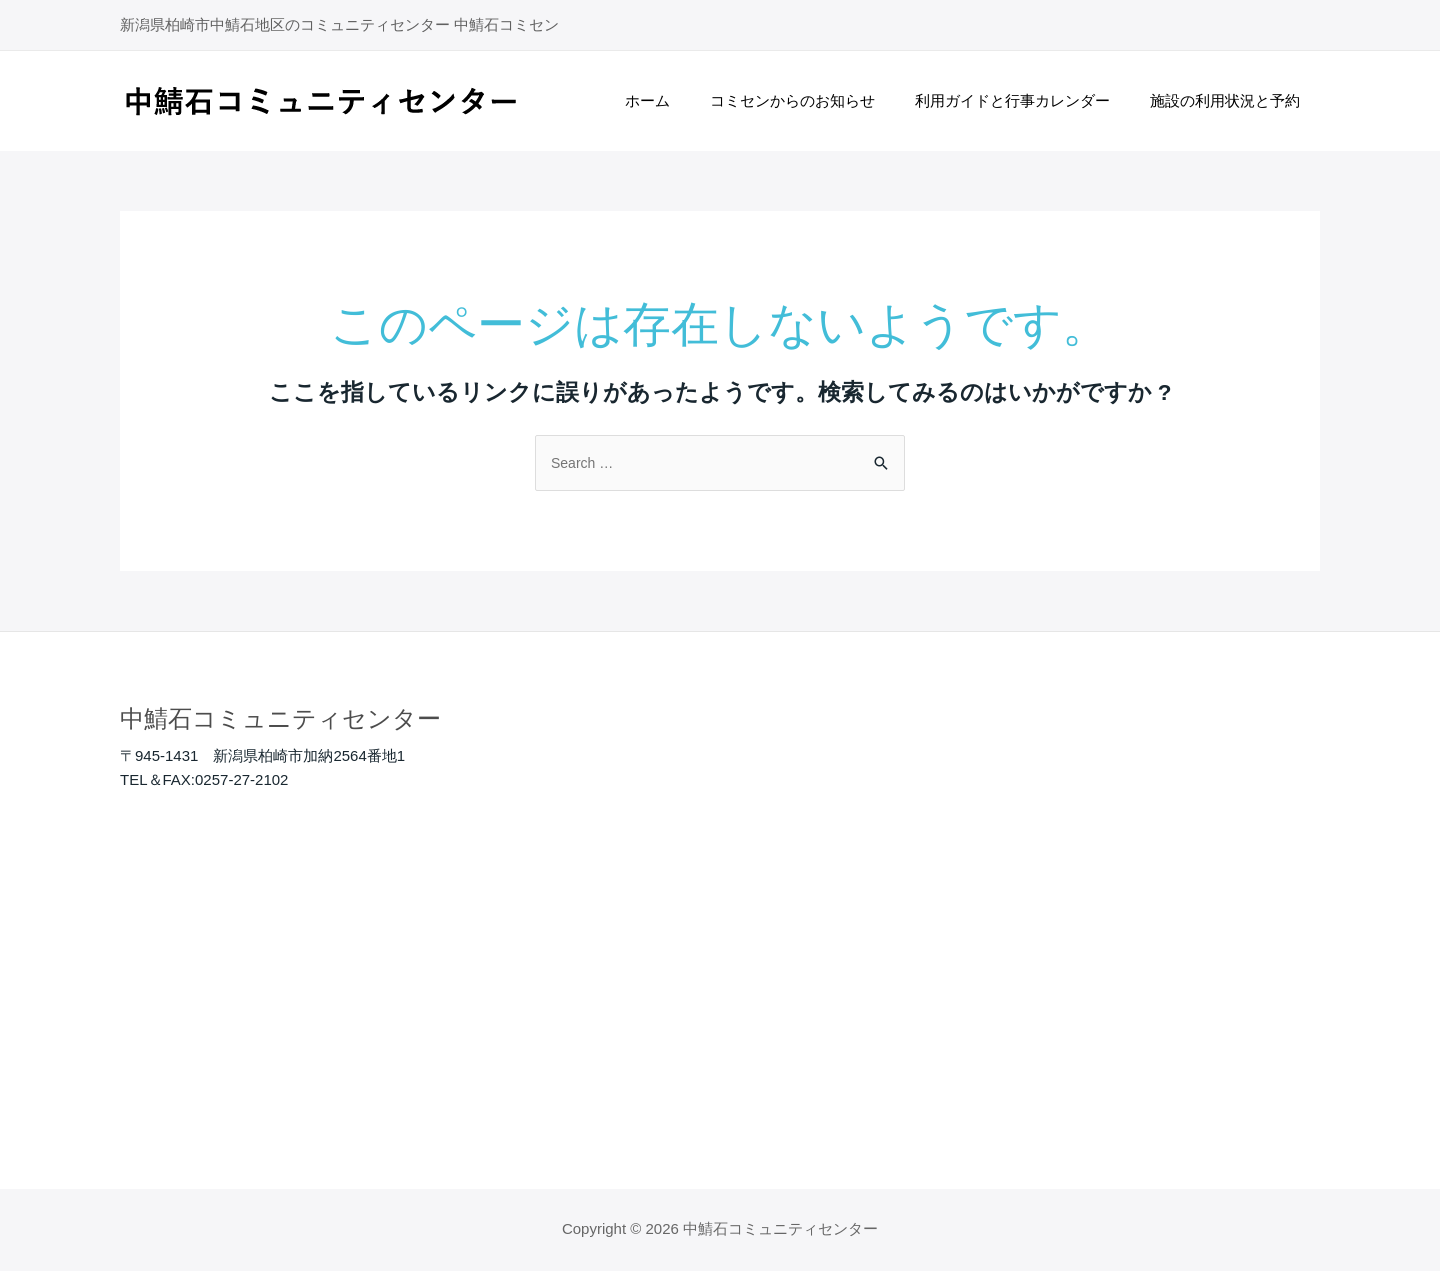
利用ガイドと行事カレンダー (1027, 100)
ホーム (682, 100)
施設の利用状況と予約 (1230, 100)
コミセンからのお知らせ (817, 100)
